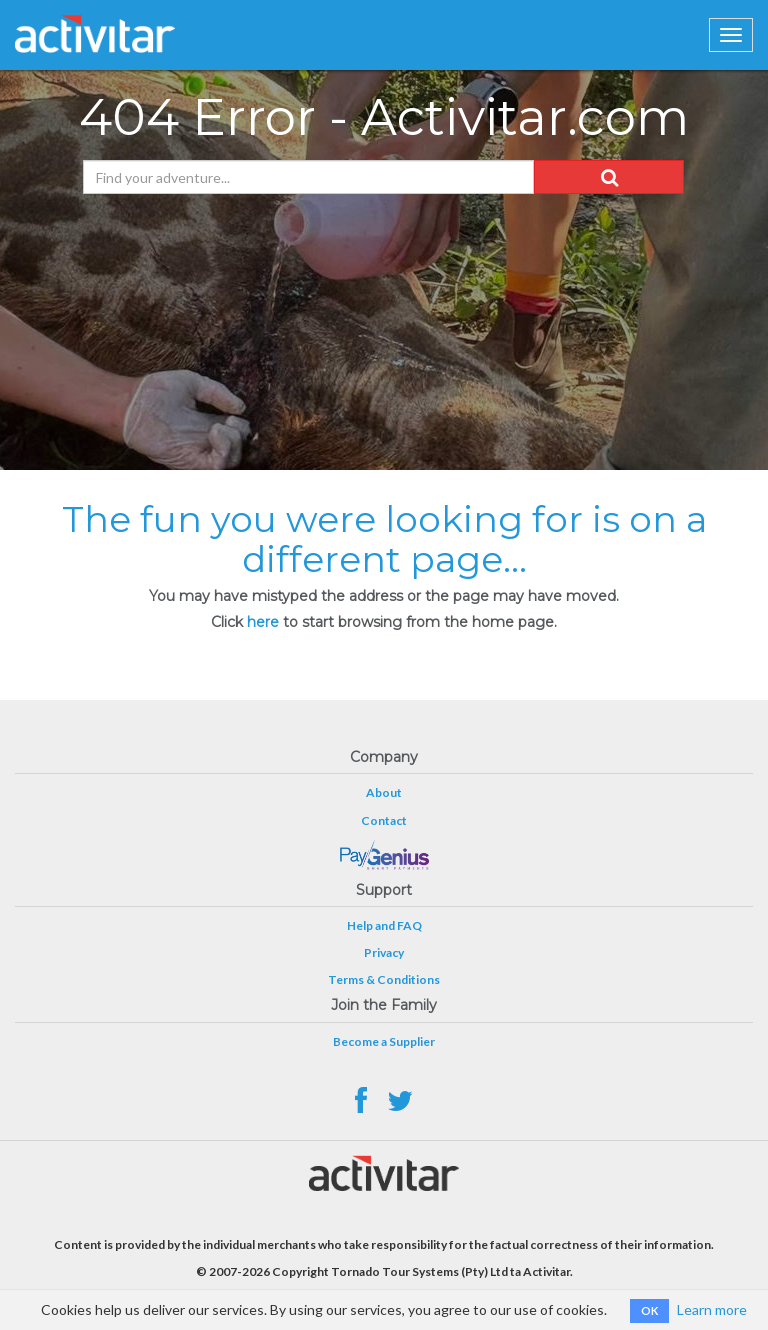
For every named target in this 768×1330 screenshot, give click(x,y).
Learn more (712, 1309)
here (263, 622)
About (384, 792)
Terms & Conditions (384, 979)
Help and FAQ (384, 925)
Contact (384, 820)
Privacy (384, 952)
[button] (609, 177)
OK (649, 1310)
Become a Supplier (384, 1041)
